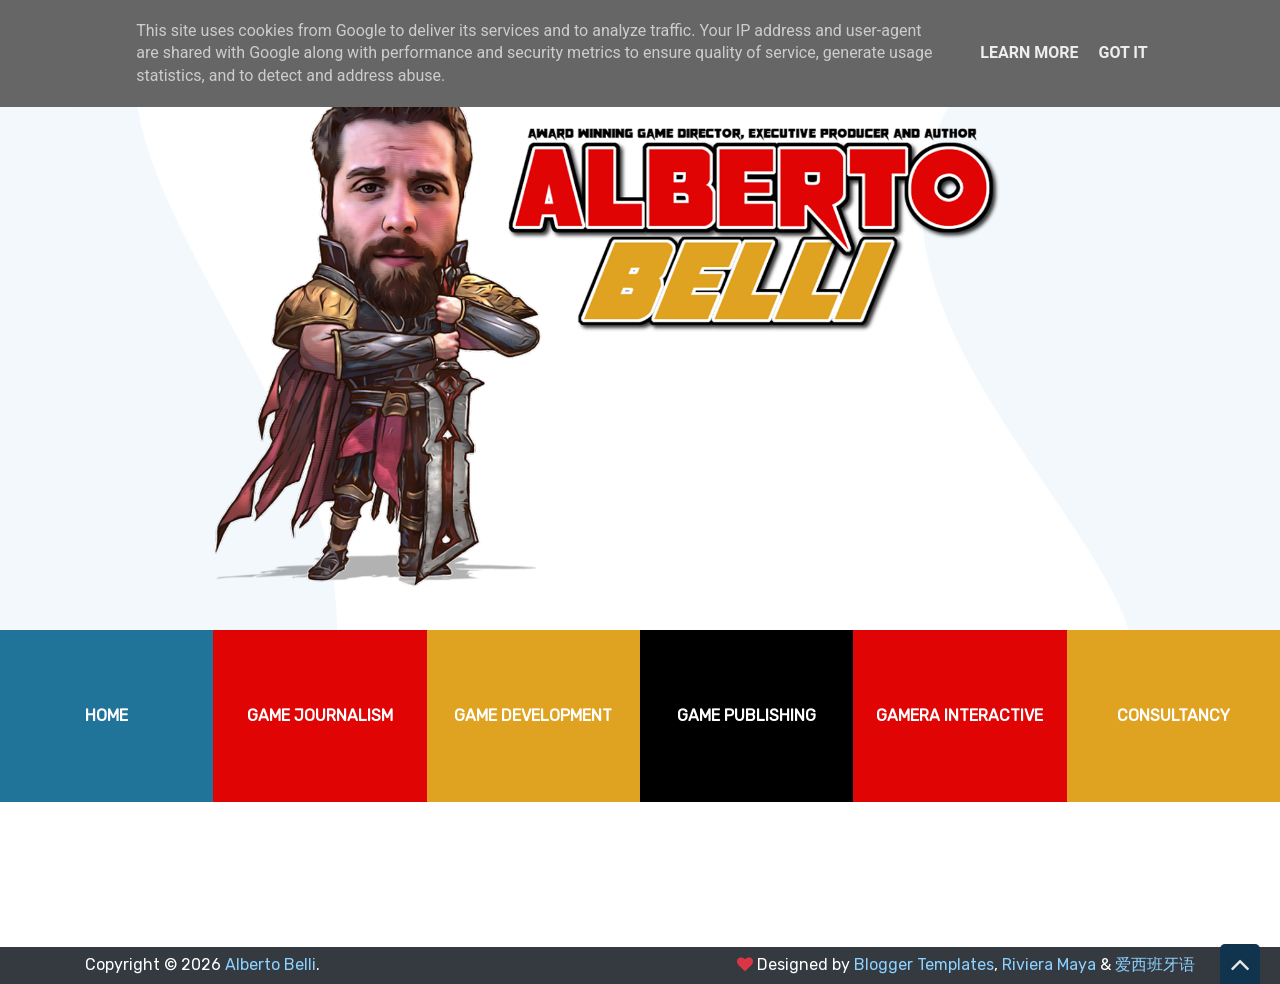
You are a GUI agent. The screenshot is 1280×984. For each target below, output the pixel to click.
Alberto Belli (270, 964)
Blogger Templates (924, 964)
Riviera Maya (1049, 964)
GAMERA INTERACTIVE (959, 715)
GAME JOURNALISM (320, 715)
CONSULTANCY (1173, 715)
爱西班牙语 (1155, 964)
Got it (1122, 52)
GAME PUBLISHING (746, 715)
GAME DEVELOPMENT (533, 715)
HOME (106, 715)
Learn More (1029, 52)
